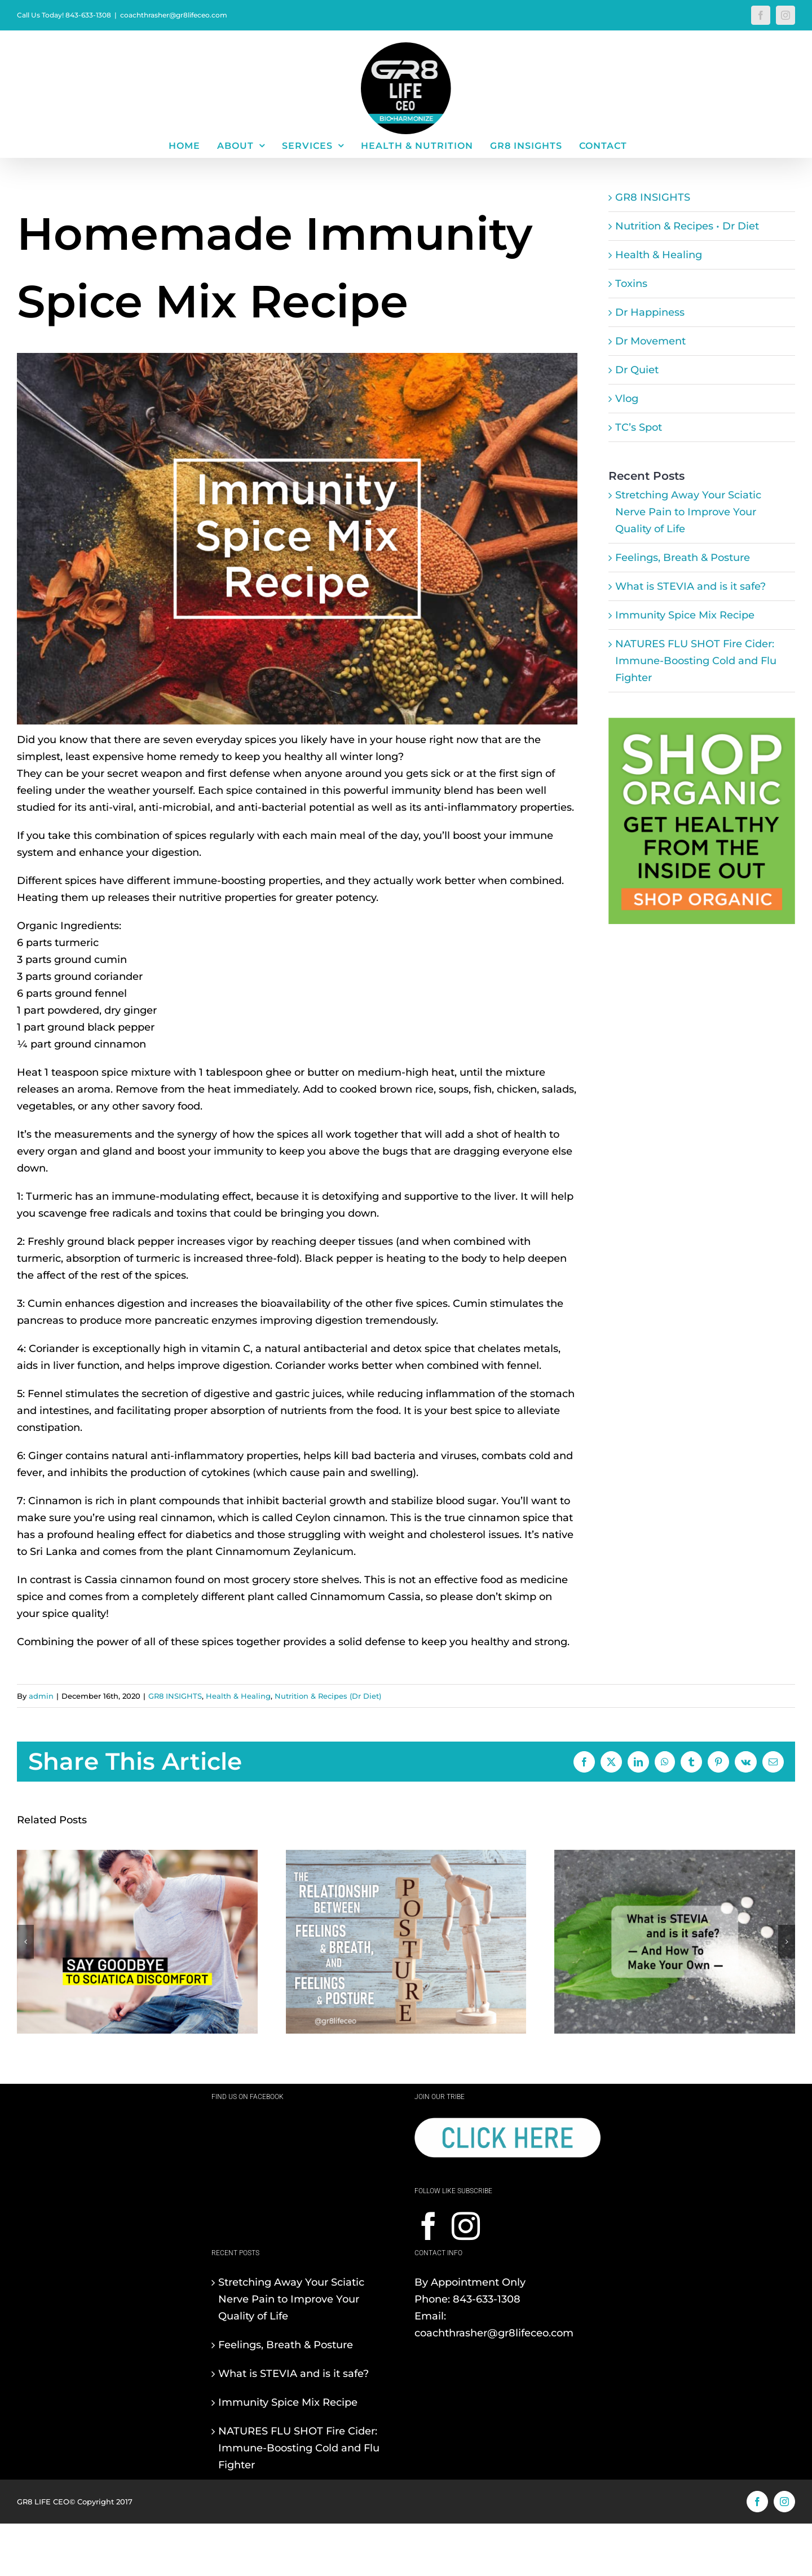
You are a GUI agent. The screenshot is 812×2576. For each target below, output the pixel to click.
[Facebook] (428, 2226)
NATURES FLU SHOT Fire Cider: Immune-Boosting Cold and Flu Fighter (695, 661)
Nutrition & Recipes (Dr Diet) (328, 1695)
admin (41, 1695)
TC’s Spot (638, 427)
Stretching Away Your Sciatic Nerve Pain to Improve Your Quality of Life (688, 512)
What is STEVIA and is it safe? (690, 586)
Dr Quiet (637, 370)
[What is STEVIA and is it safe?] (674, 1856)
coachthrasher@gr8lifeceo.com (173, 15)
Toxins (631, 283)
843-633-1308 (486, 2299)
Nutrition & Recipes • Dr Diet (687, 226)
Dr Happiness (650, 312)
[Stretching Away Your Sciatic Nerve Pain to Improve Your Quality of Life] (137, 1856)
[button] (25, 1942)
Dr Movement (650, 341)
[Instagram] (466, 2226)
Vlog (626, 398)
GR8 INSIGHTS (652, 197)
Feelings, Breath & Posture (682, 557)
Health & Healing (658, 255)
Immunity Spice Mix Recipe (684, 615)
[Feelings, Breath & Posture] (406, 1856)
